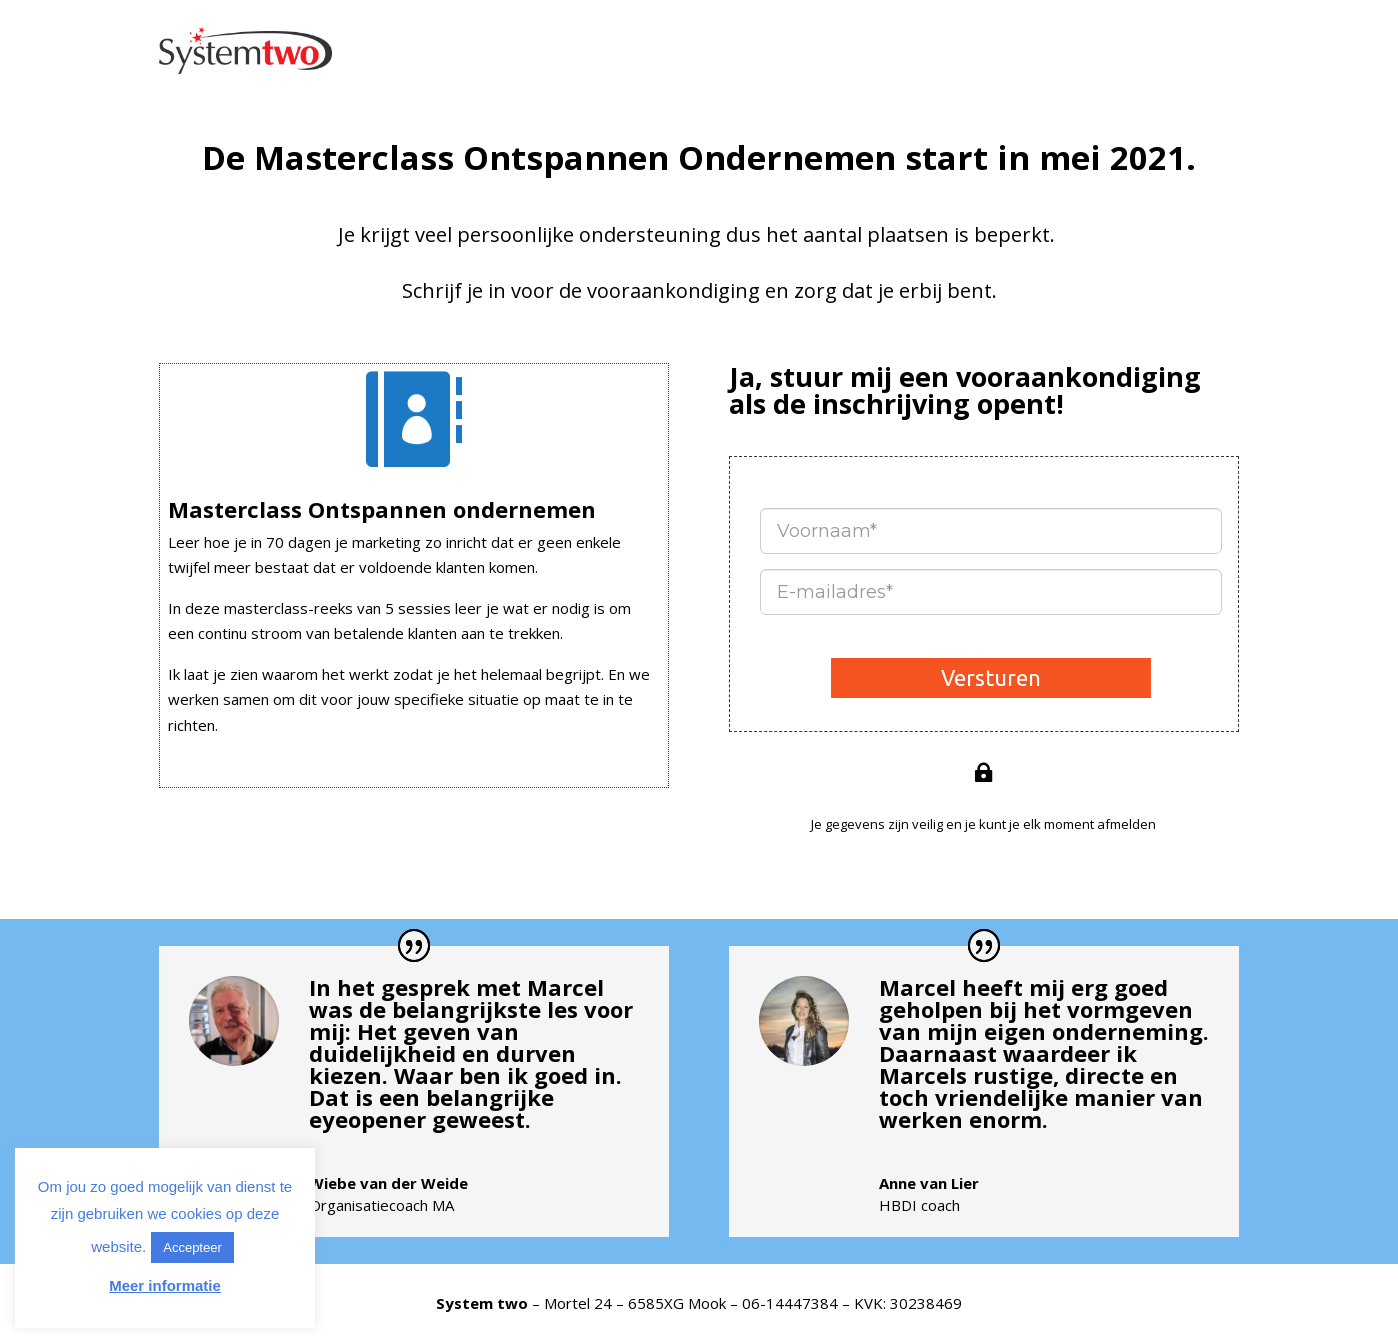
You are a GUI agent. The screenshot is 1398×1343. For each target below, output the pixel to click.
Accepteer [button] (192, 1247)
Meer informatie (165, 1285)
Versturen (991, 677)
